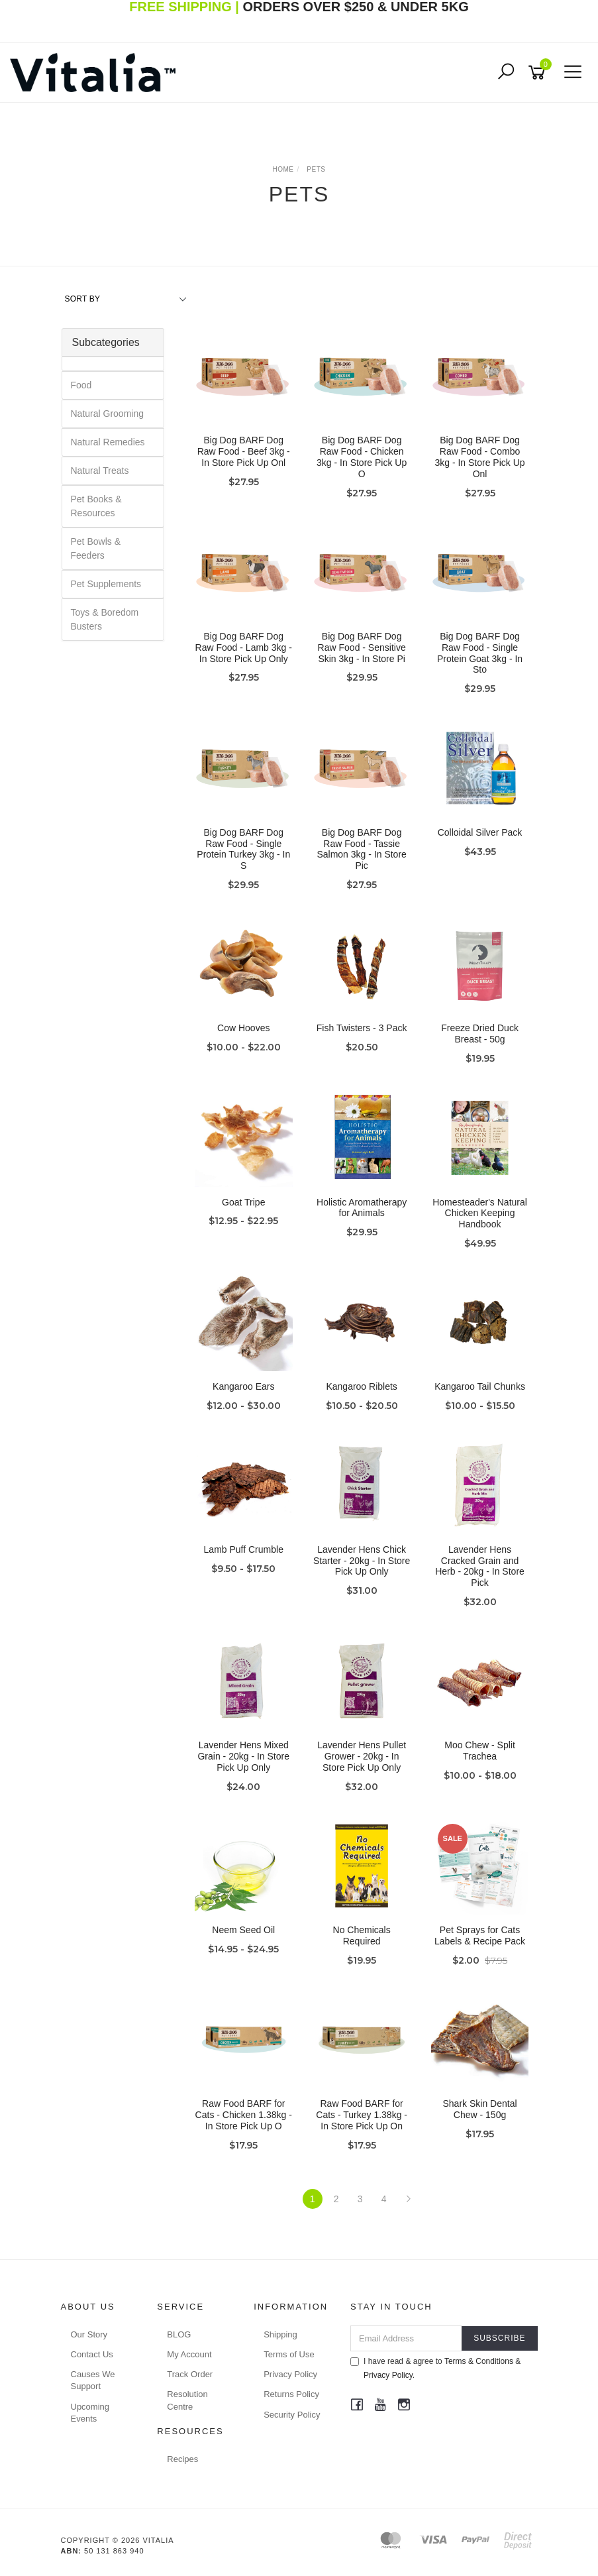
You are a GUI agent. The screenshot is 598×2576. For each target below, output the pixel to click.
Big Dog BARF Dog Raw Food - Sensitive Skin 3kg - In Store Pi (362, 647)
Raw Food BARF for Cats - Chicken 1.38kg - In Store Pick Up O (243, 2114)
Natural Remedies (108, 442)
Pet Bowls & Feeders (96, 548)
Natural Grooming (107, 413)
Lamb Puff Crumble (243, 1549)
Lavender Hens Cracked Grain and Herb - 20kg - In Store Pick (479, 1566)
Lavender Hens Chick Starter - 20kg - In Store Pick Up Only (361, 1560)
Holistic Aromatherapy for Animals (362, 1208)
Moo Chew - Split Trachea (479, 1751)
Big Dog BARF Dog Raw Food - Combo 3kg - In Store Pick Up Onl (479, 456)
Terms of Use (289, 2354)
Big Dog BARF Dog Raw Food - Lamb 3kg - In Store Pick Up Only (243, 647)
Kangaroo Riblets (361, 1386)
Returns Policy (291, 2394)
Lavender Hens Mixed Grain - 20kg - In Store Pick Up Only (243, 1756)
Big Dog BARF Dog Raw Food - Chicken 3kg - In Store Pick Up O (362, 456)
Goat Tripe (243, 1202)
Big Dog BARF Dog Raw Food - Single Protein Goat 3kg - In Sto (480, 653)
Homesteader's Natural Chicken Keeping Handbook (479, 1213)
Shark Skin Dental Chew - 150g (480, 2109)
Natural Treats (100, 470)
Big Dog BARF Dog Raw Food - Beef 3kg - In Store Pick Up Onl (243, 451)
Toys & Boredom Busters (105, 619)
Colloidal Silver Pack (480, 832)
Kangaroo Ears (243, 1386)
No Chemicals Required (362, 1935)
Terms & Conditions (478, 2361)
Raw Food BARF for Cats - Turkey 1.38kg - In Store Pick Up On (361, 2114)
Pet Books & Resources (96, 506)
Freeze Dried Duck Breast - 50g (480, 1033)
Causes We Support (93, 2380)
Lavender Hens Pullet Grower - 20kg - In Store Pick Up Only (361, 1756)
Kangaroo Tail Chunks (479, 1386)
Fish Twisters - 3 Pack (362, 1028)
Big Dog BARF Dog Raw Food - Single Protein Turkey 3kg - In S (243, 849)
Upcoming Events (90, 2413)
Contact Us (92, 2354)
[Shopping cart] (539, 72)
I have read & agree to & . (435, 2368)
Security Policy (292, 2415)
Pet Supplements (106, 584)
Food (81, 385)
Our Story (89, 2334)
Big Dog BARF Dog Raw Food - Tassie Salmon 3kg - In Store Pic (361, 849)
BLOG (179, 2334)
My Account (189, 2354)
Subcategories (106, 342)
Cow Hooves (243, 1028)
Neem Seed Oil (243, 1930)
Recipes (182, 2459)
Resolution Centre (187, 2400)
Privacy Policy (290, 2374)
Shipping (280, 2334)
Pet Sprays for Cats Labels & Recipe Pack (479, 1935)
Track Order (190, 2374)
